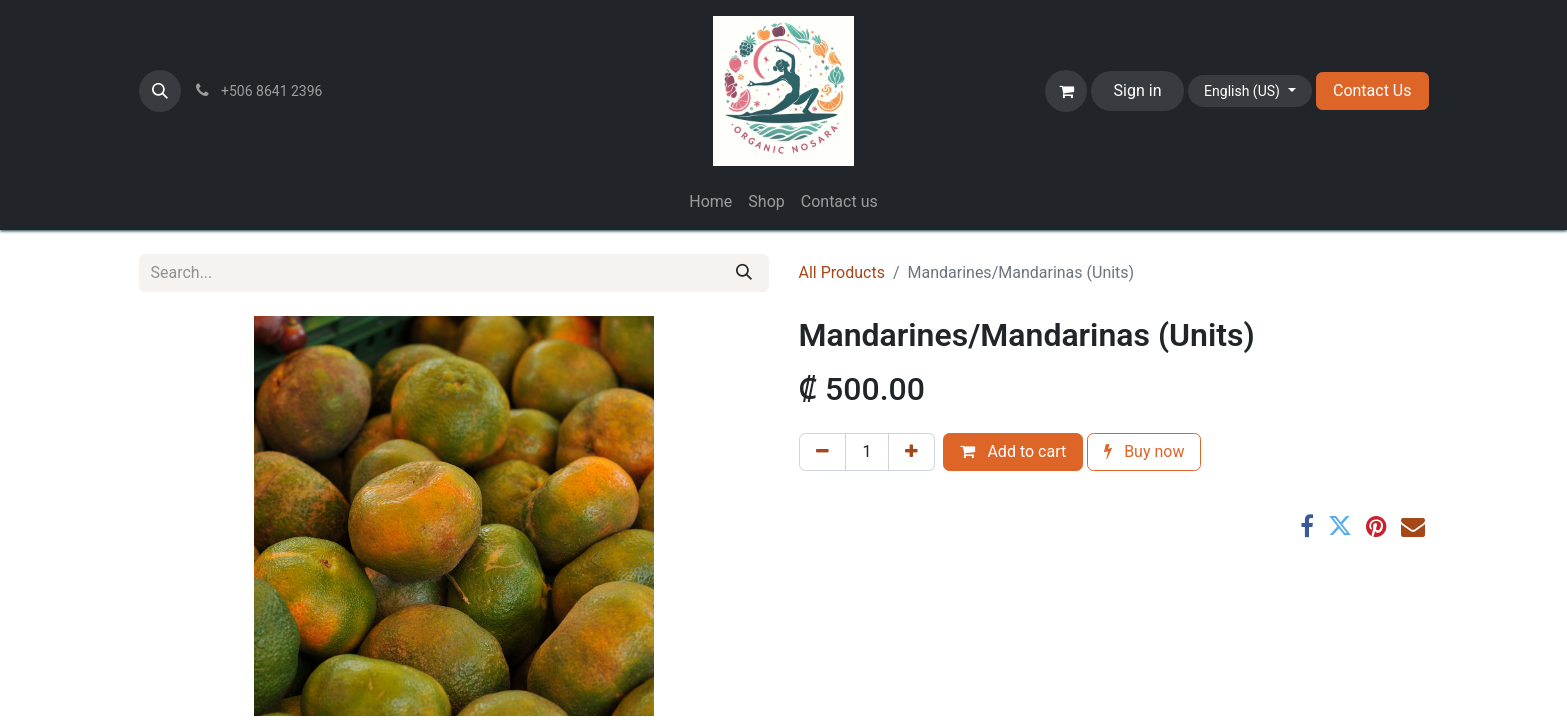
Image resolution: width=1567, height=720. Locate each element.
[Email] (1413, 526)
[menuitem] (710, 202)
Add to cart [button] (1013, 451)
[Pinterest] (1376, 526)
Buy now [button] (1144, 451)
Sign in (1138, 90)
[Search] (744, 273)
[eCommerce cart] (1066, 91)
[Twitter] (1340, 526)
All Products (842, 272)
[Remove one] (822, 452)
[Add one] (911, 452)
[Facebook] (1307, 526)
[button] (160, 91)
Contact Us (1372, 90)
